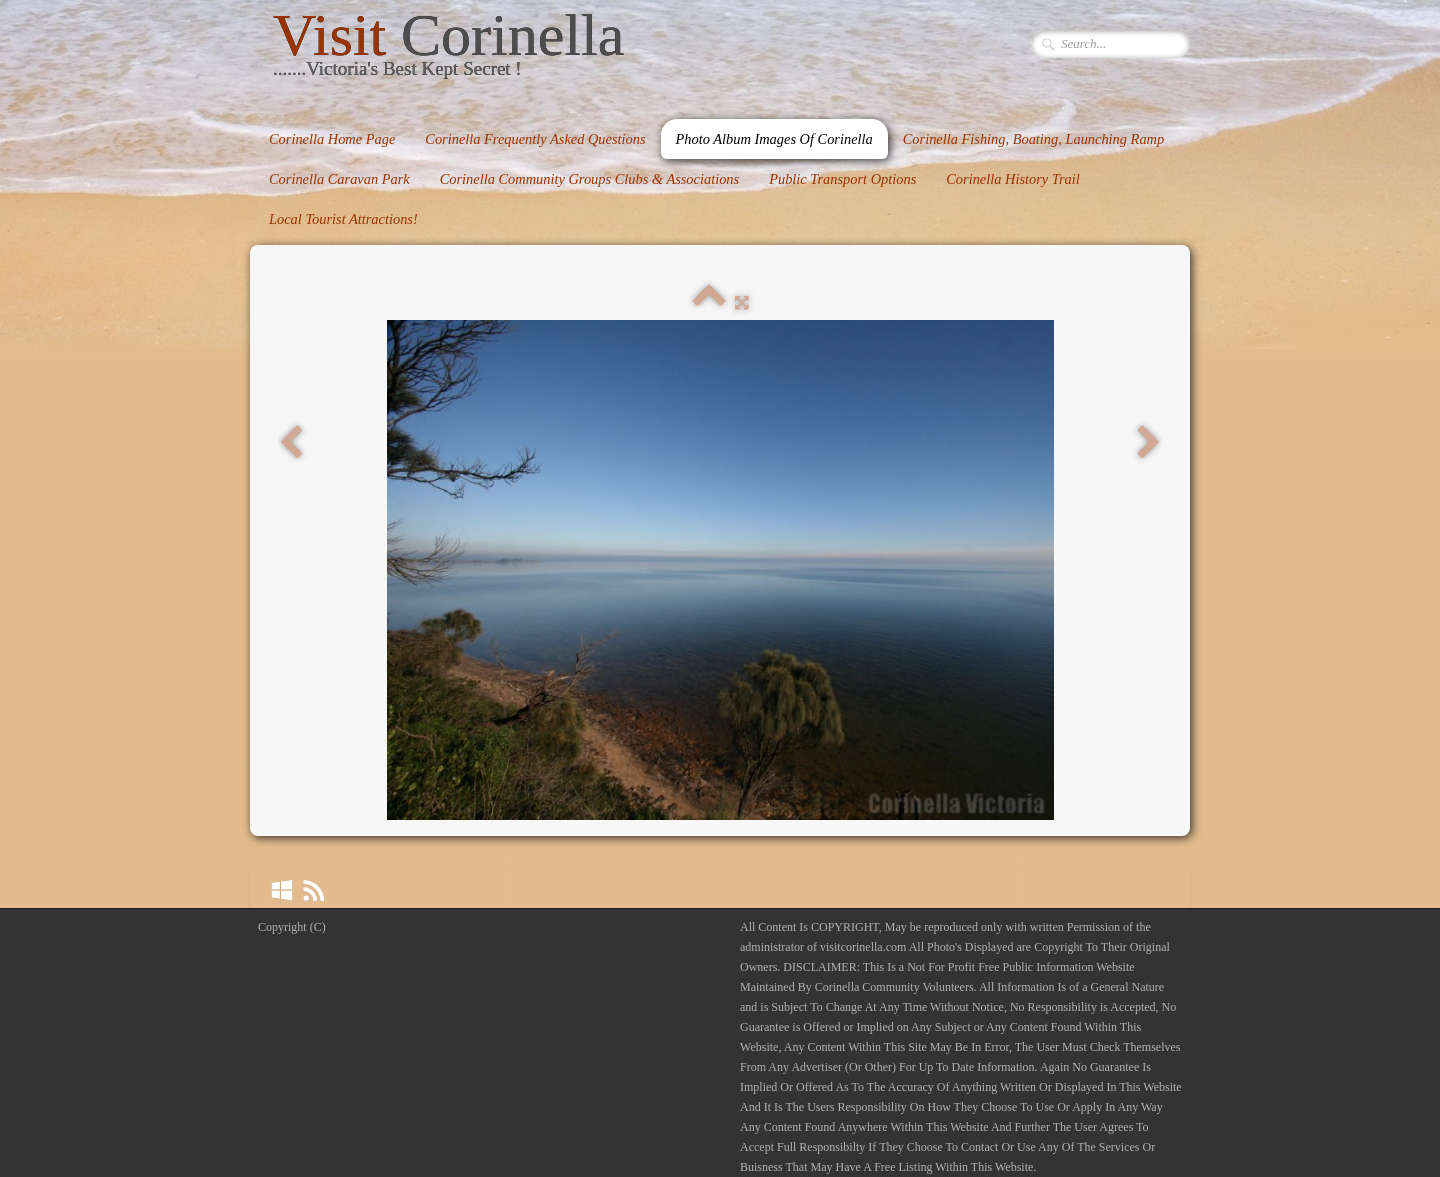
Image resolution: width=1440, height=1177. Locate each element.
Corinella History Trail (1013, 179)
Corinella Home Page (332, 139)
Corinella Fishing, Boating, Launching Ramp (1033, 139)
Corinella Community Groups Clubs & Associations (589, 179)
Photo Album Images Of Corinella (774, 139)
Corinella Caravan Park (339, 179)
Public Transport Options (842, 179)
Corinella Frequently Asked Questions (535, 139)
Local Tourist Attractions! (343, 219)
